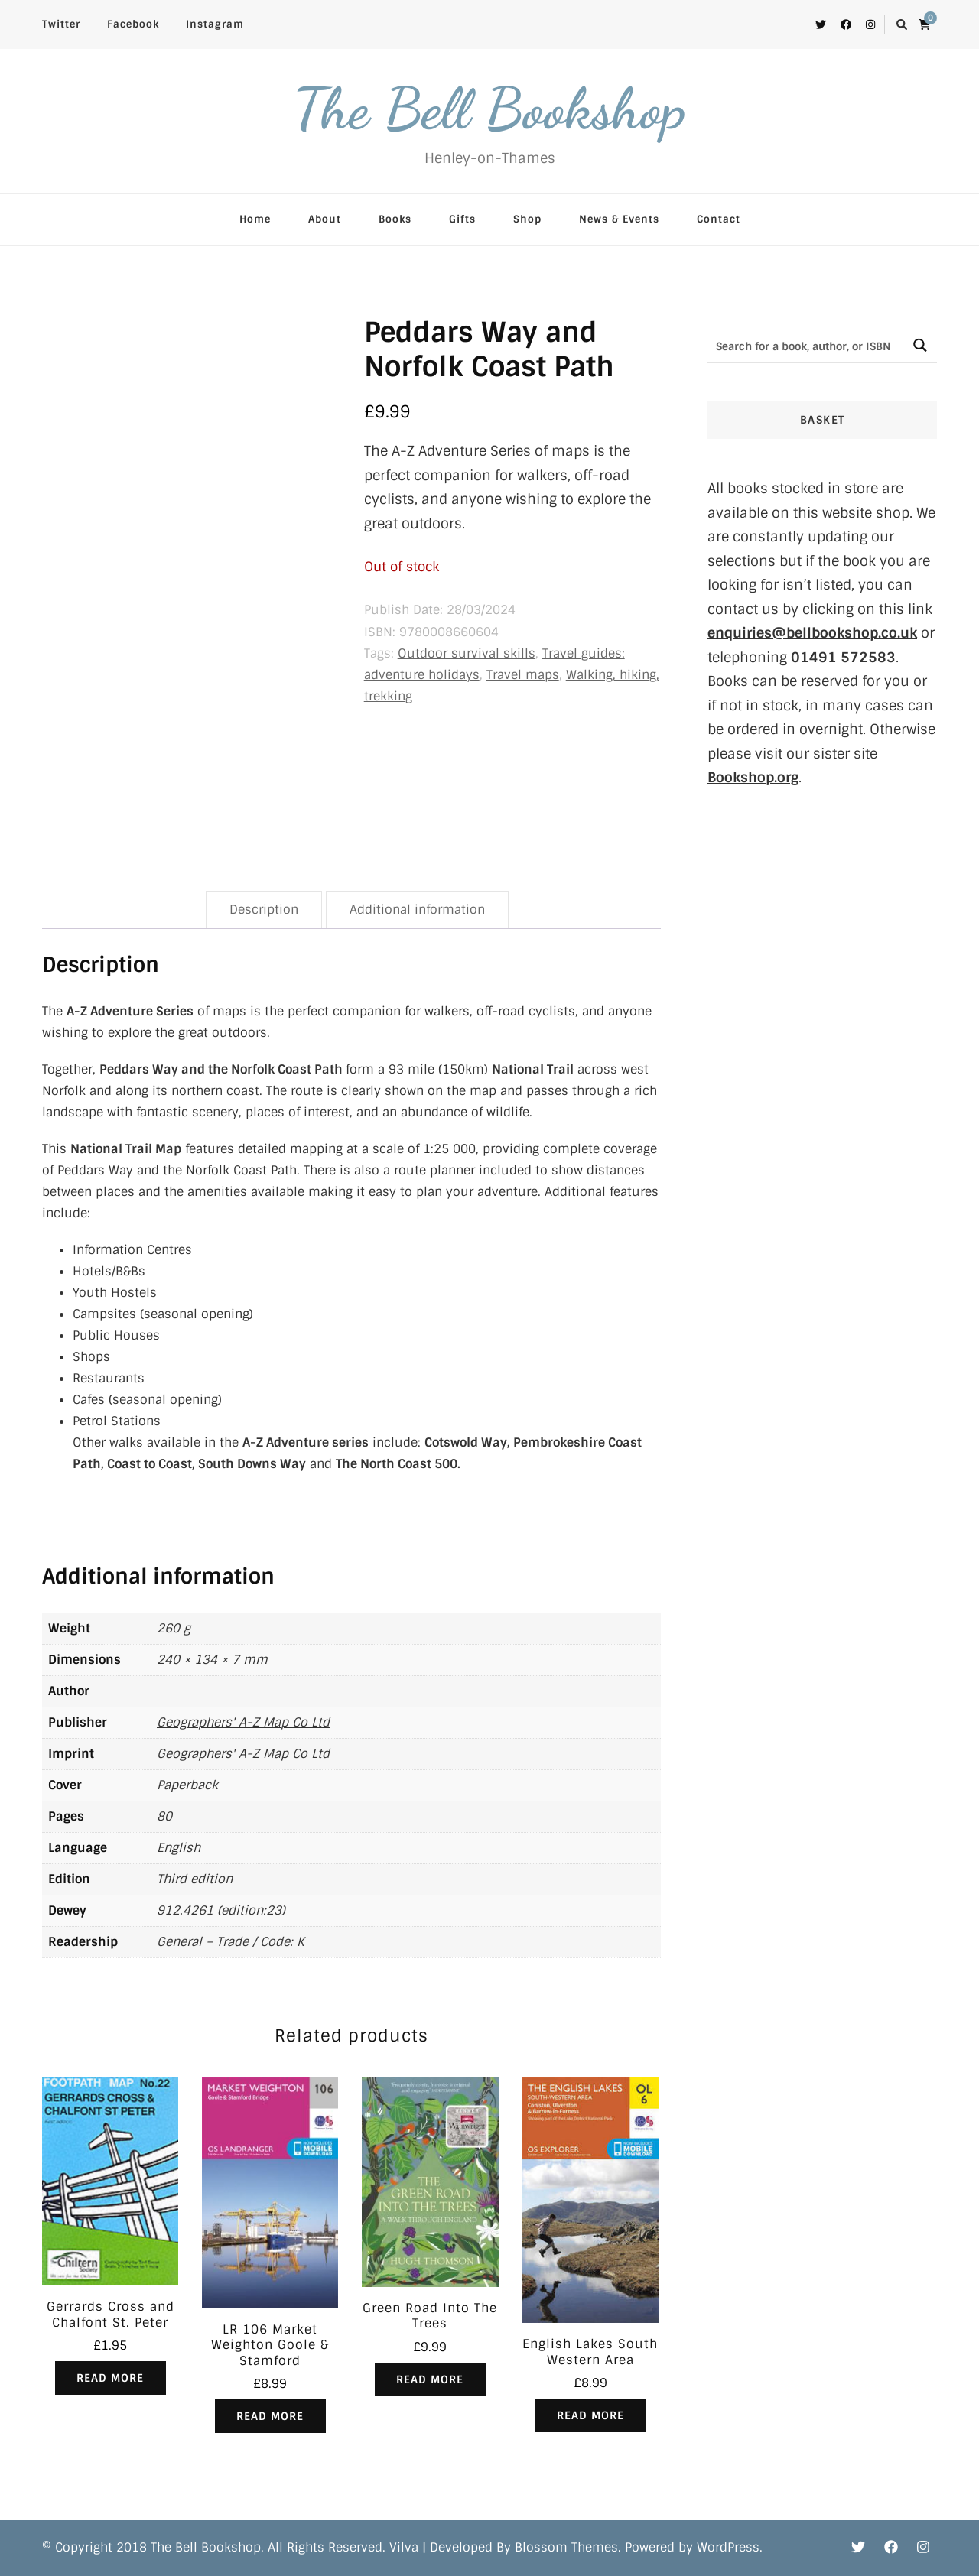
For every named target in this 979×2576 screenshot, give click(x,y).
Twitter (61, 24)
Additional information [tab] (417, 909)
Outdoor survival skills (466, 653)
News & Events (619, 219)
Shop (527, 219)
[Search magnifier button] (920, 345)
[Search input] (806, 345)
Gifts (462, 219)
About (324, 219)
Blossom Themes (566, 2548)
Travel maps (522, 675)
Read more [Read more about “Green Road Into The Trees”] (429, 2379)
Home (255, 219)
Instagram (215, 24)
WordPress (728, 2548)
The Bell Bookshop (489, 108)
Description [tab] (263, 909)
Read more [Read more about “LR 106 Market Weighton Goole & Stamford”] (270, 2416)
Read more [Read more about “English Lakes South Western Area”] (590, 2415)
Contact (718, 219)
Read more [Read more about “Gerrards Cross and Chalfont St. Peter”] (110, 2378)
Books (395, 219)
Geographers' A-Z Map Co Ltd (243, 1722)
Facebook (133, 24)
